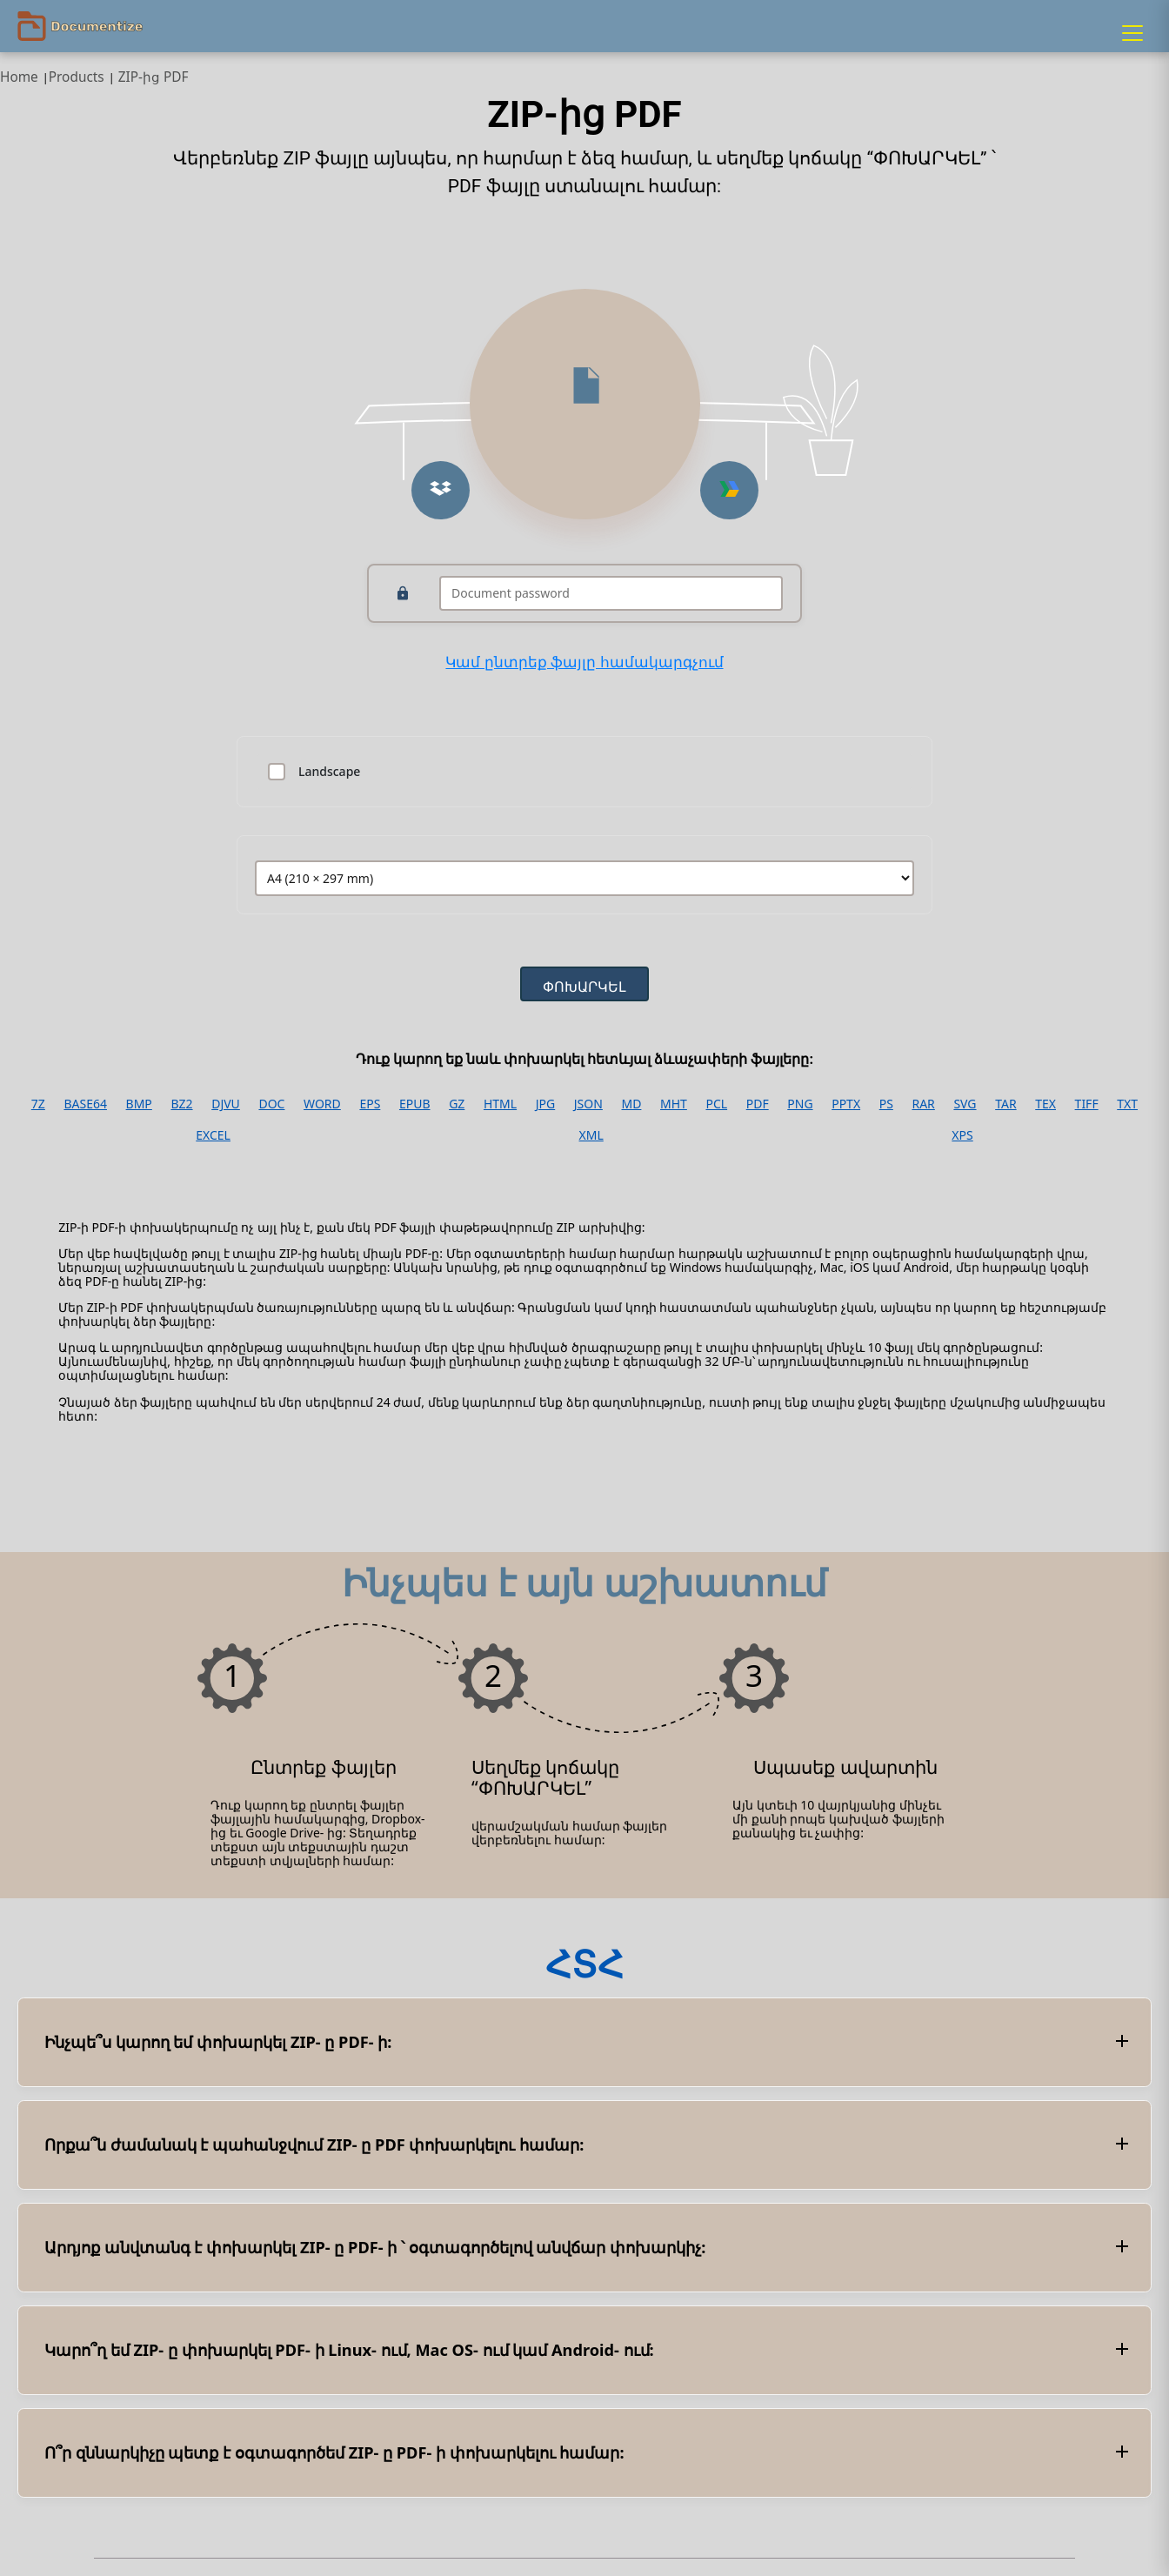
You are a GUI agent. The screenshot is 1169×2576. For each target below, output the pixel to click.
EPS (369, 1104)
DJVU (225, 1104)
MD (631, 1104)
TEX (1045, 1104)
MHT (673, 1104)
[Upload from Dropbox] (440, 490)
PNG (799, 1104)
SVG (964, 1104)
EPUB (415, 1104)
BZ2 (181, 1104)
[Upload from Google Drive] (729, 490)
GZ (456, 1104)
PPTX (846, 1104)
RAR (923, 1104)
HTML (500, 1104)
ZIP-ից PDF (153, 77)
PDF (757, 1104)
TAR (1005, 1104)
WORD (322, 1104)
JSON (588, 1104)
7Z (38, 1104)
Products (76, 77)
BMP (139, 1104)
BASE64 (85, 1104)
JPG (545, 1104)
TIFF (1087, 1104)
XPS (962, 1135)
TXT (1127, 1104)
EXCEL (213, 1135)
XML (591, 1135)
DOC (271, 1104)
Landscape (329, 772)
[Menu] (1132, 33)
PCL (716, 1104)
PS (886, 1104)
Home (19, 77)
